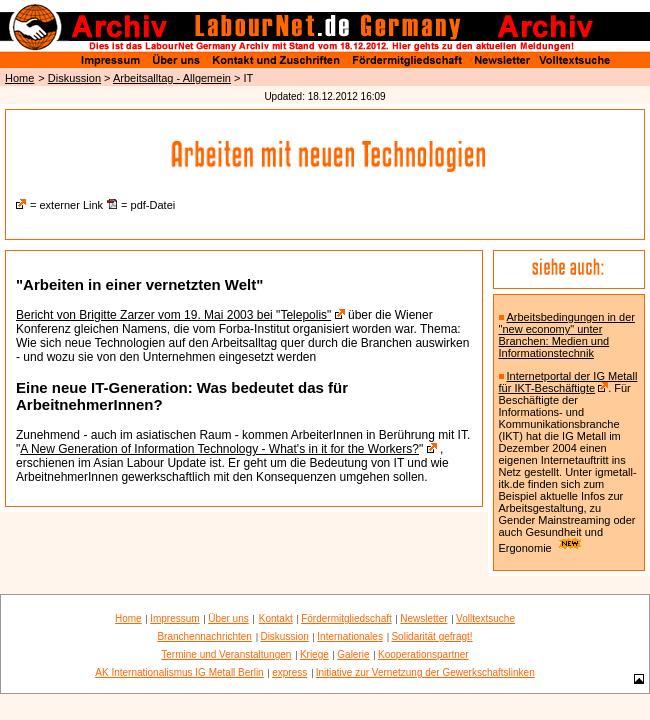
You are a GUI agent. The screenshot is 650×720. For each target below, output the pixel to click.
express (289, 672)
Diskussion (74, 78)
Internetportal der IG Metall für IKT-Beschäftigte (568, 382)
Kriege (314, 654)
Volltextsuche (485, 618)
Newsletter (423, 618)
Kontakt (276, 618)
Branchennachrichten (204, 636)
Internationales (350, 636)
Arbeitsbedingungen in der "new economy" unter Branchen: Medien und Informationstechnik (567, 335)
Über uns (228, 618)
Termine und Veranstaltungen (226, 654)
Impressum (174, 618)
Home (19, 78)
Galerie (353, 654)
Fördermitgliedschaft (346, 618)
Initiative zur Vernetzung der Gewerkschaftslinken (425, 672)
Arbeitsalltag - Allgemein (172, 78)
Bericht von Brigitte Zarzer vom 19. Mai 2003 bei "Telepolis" (173, 315)
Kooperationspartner (423, 654)
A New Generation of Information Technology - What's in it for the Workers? (219, 449)
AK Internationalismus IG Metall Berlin (179, 672)
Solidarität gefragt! (431, 636)
